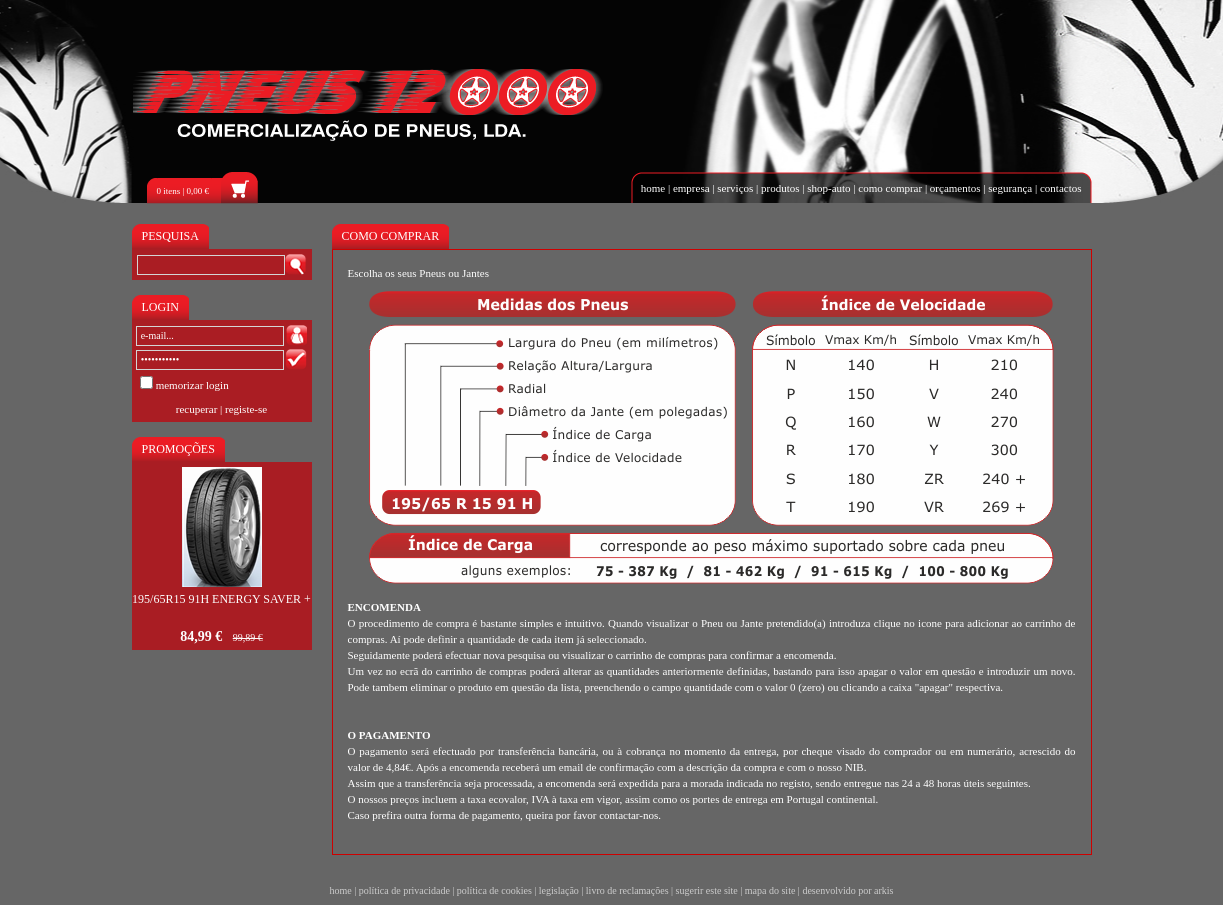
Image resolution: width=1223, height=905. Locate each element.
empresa (691, 188)
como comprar (890, 188)
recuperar (197, 409)
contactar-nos (628, 815)
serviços (735, 188)
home (653, 188)
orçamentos (955, 188)
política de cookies (494, 890)
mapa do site (770, 890)
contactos (1061, 188)
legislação (559, 890)
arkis (883, 890)
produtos (780, 188)
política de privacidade (404, 890)
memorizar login (192, 385)
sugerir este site (707, 890)
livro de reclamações (627, 890)
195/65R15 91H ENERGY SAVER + (221, 599)
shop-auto (828, 188)
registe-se (246, 409)
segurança (1010, 188)
